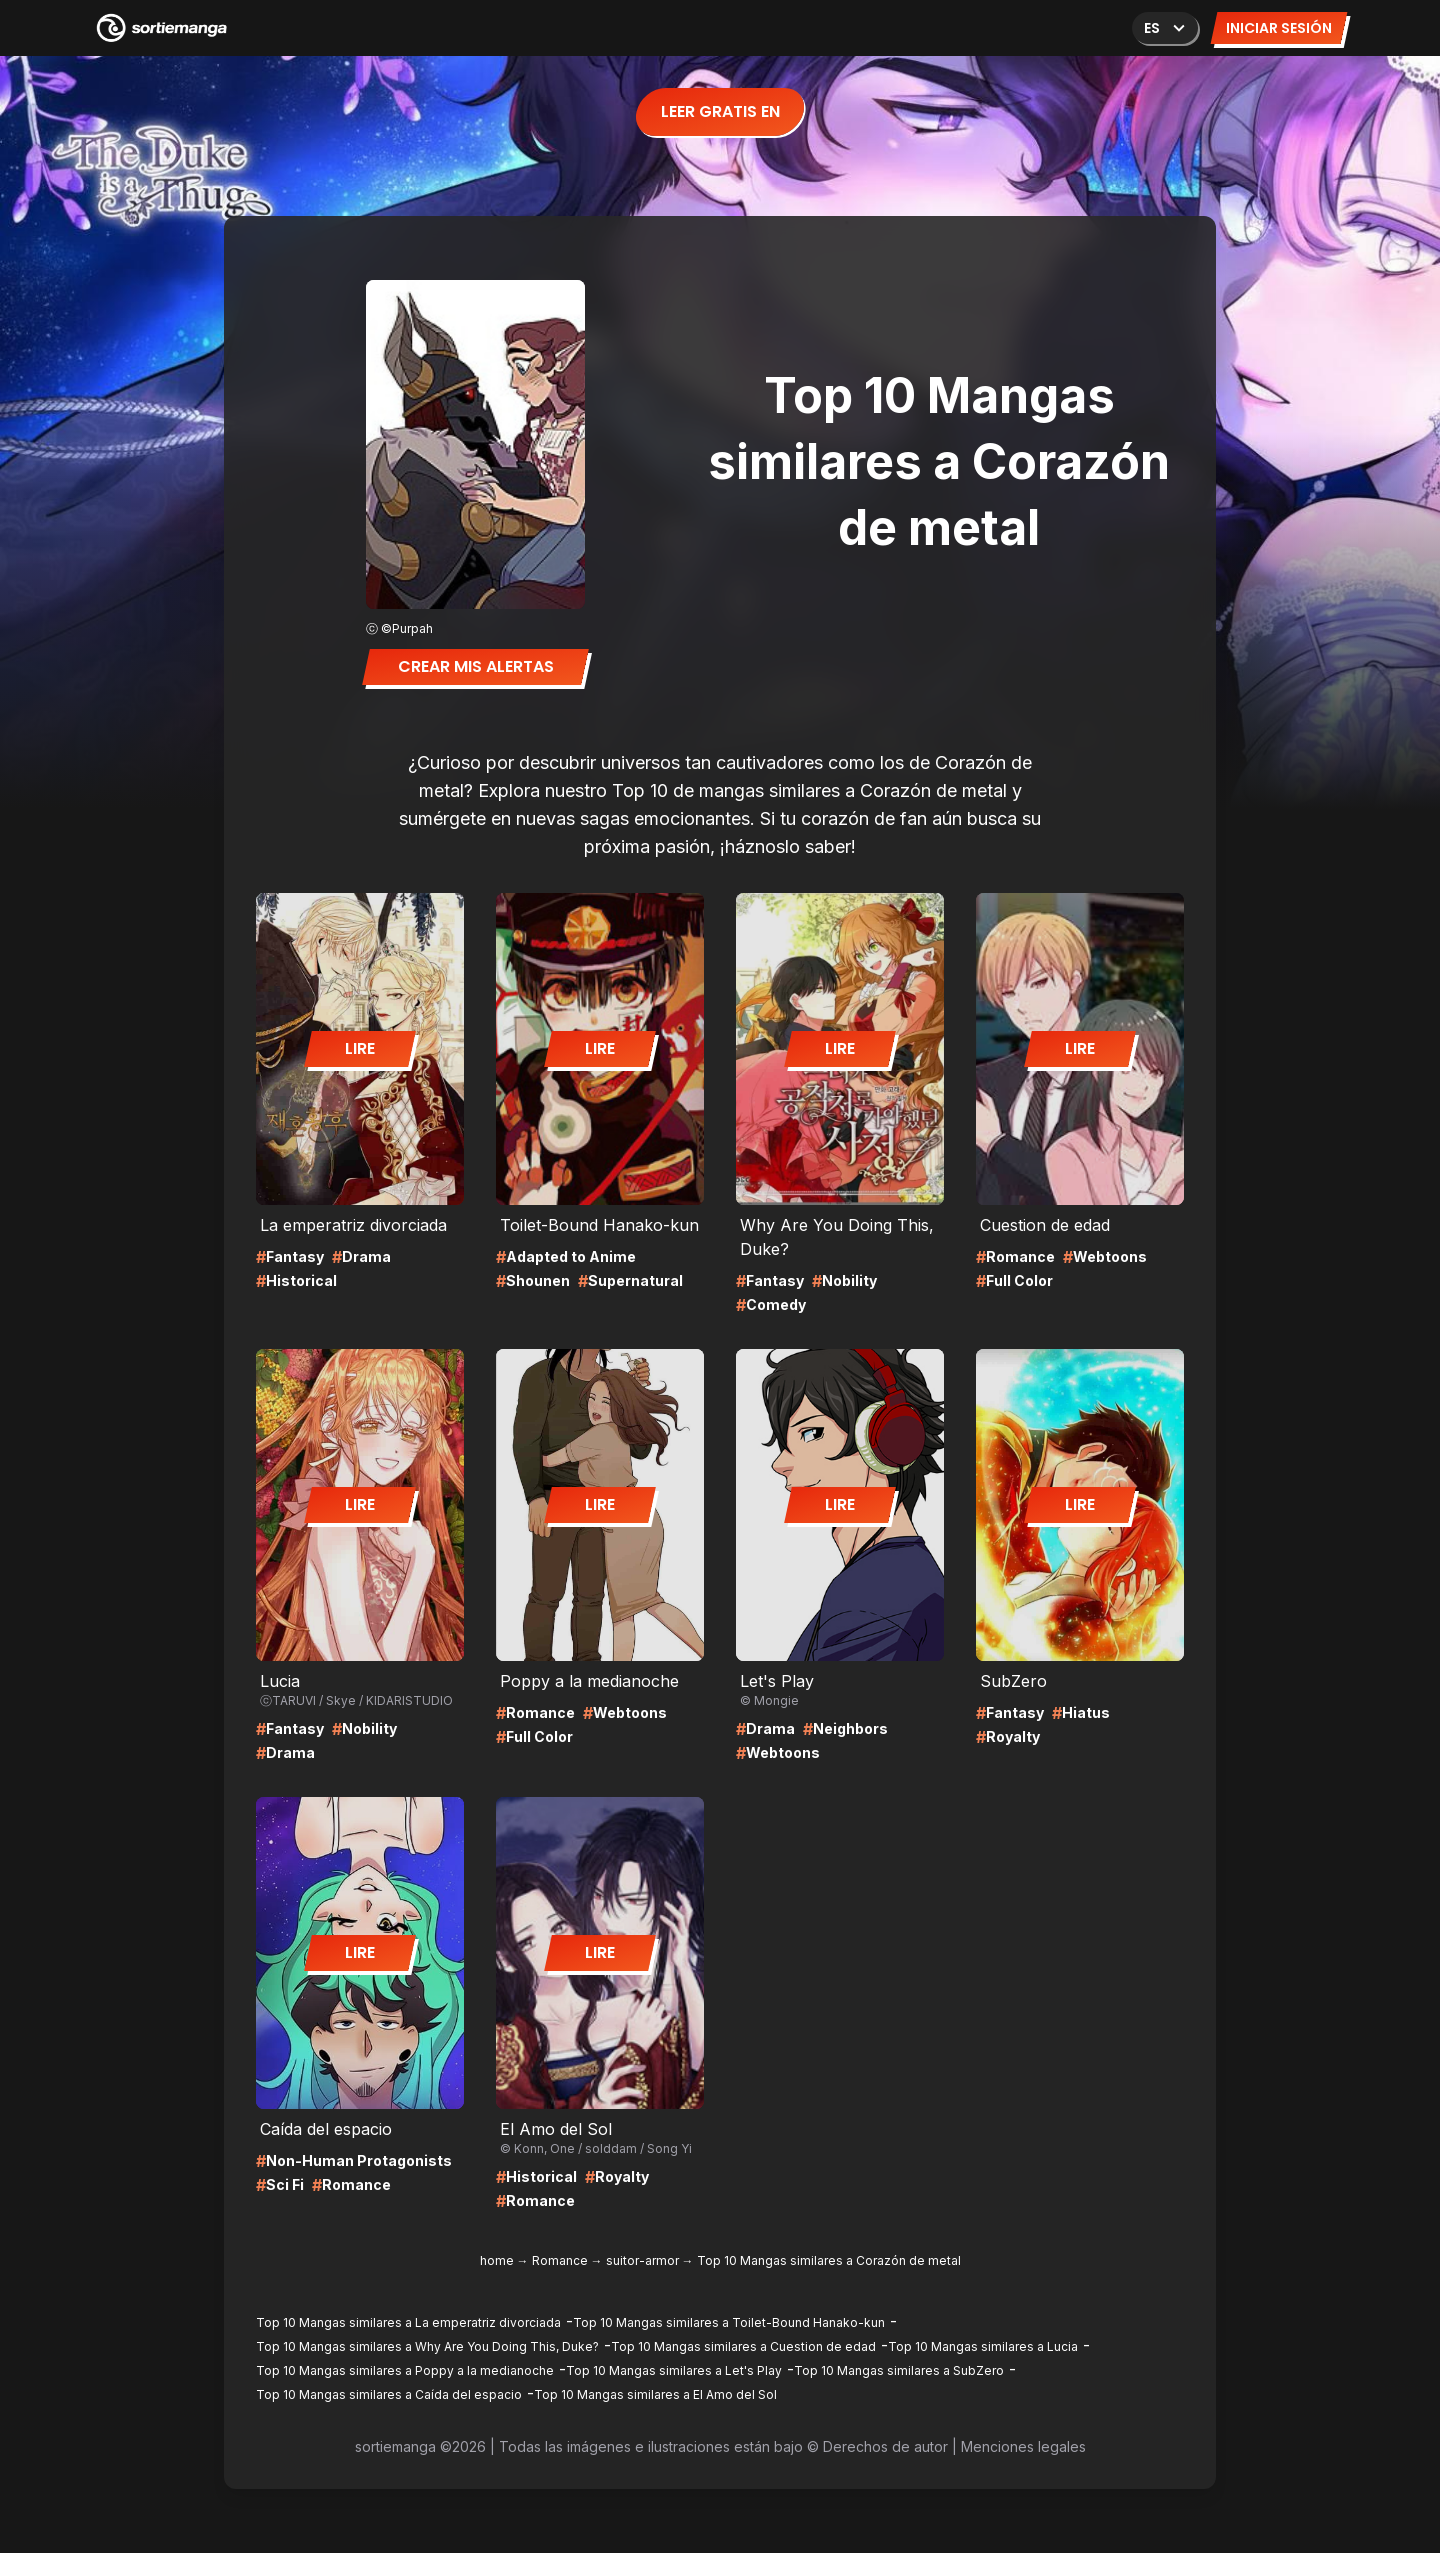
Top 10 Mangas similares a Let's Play (674, 2370)
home (497, 2260)
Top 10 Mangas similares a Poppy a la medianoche (405, 2370)
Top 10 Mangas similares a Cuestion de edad (743, 2346)
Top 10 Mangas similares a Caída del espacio (389, 2394)
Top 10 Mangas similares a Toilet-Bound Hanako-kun (729, 2322)
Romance (560, 2260)
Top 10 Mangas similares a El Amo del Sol (655, 2394)
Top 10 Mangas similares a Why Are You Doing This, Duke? (427, 2346)
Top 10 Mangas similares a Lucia (983, 2346)
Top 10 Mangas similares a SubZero (899, 2370)
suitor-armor (642, 2260)
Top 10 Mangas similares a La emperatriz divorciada (408, 2322)
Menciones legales (1023, 2446)
